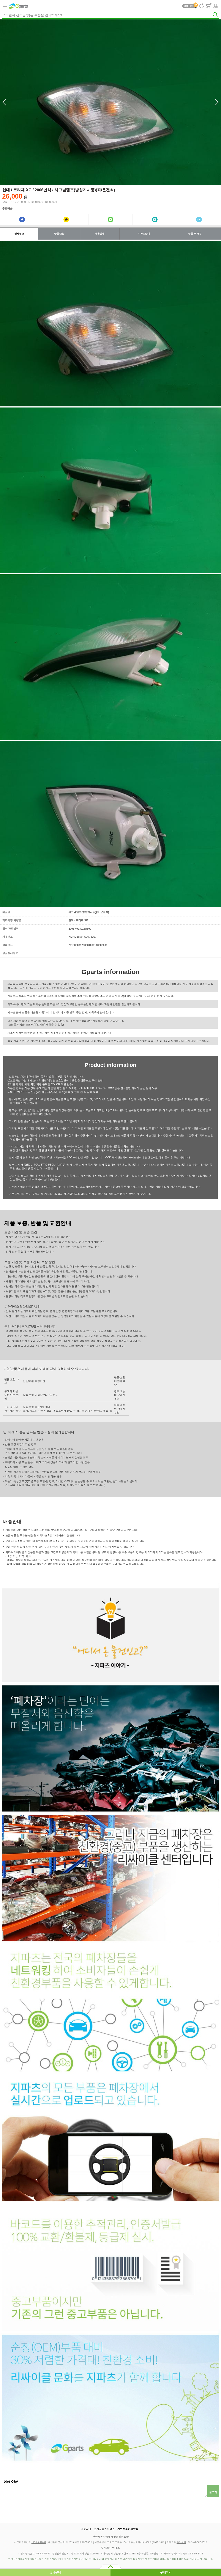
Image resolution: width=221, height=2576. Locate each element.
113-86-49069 (39, 2542)
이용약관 (86, 2529)
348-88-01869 (42, 2553)
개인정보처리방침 (127, 2529)
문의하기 (181, 2542)
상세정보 (19, 233)
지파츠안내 (144, 233)
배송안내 (99, 233)
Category (4, 6)
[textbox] (110, 15)
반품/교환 (59, 233)
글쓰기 (213, 2492)
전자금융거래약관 (104, 2529)
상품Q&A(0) (194, 233)
